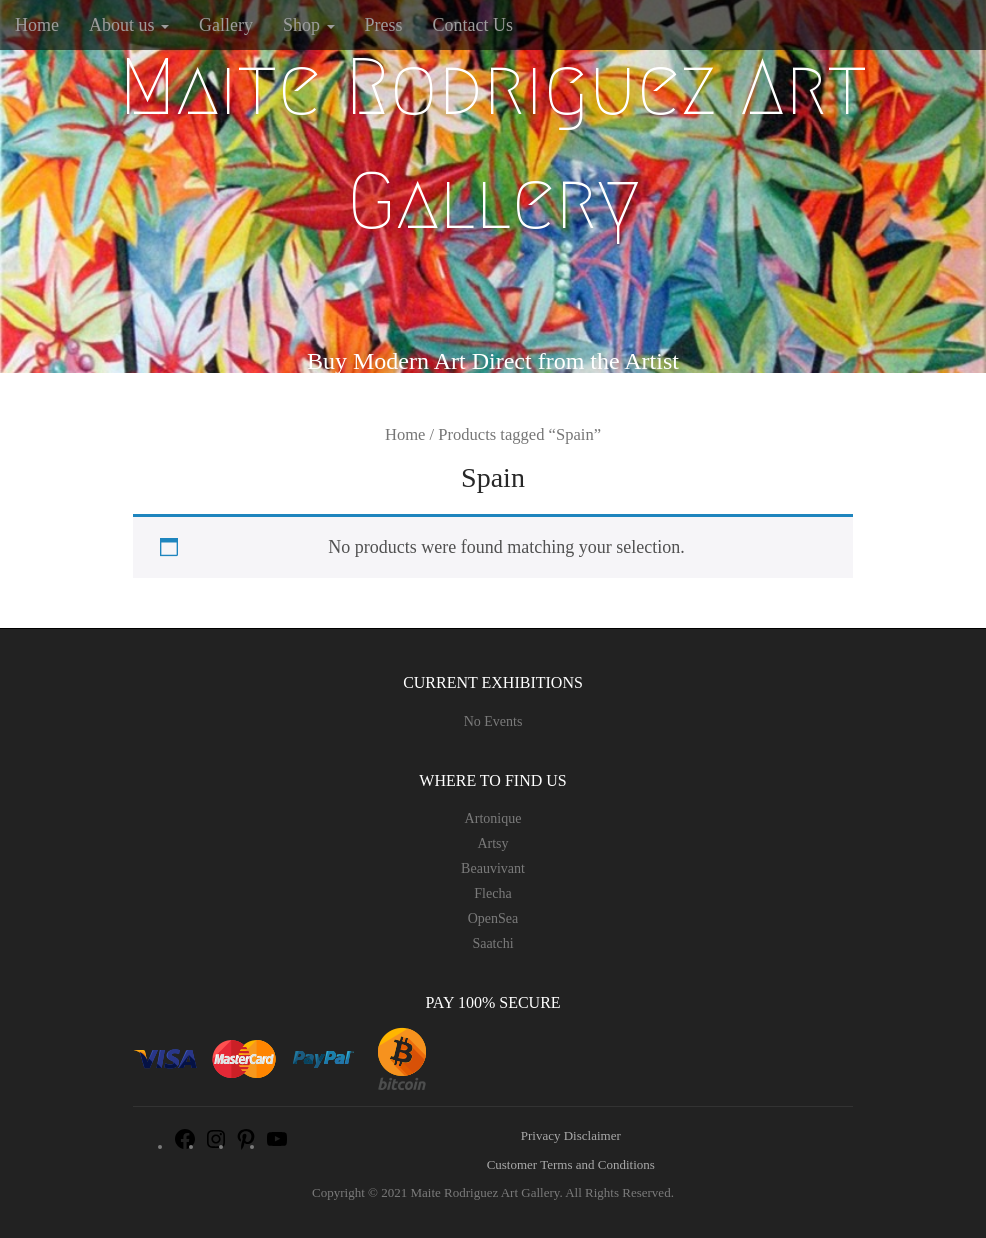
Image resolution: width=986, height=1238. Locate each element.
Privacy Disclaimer (571, 1135)
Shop (309, 25)
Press (384, 25)
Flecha (492, 893)
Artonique (493, 818)
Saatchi (492, 943)
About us (129, 25)
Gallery (226, 25)
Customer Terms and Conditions (571, 1164)
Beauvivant (493, 868)
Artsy (492, 843)
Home (37, 25)
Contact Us (473, 25)
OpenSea (493, 918)
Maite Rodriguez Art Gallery (493, 144)
